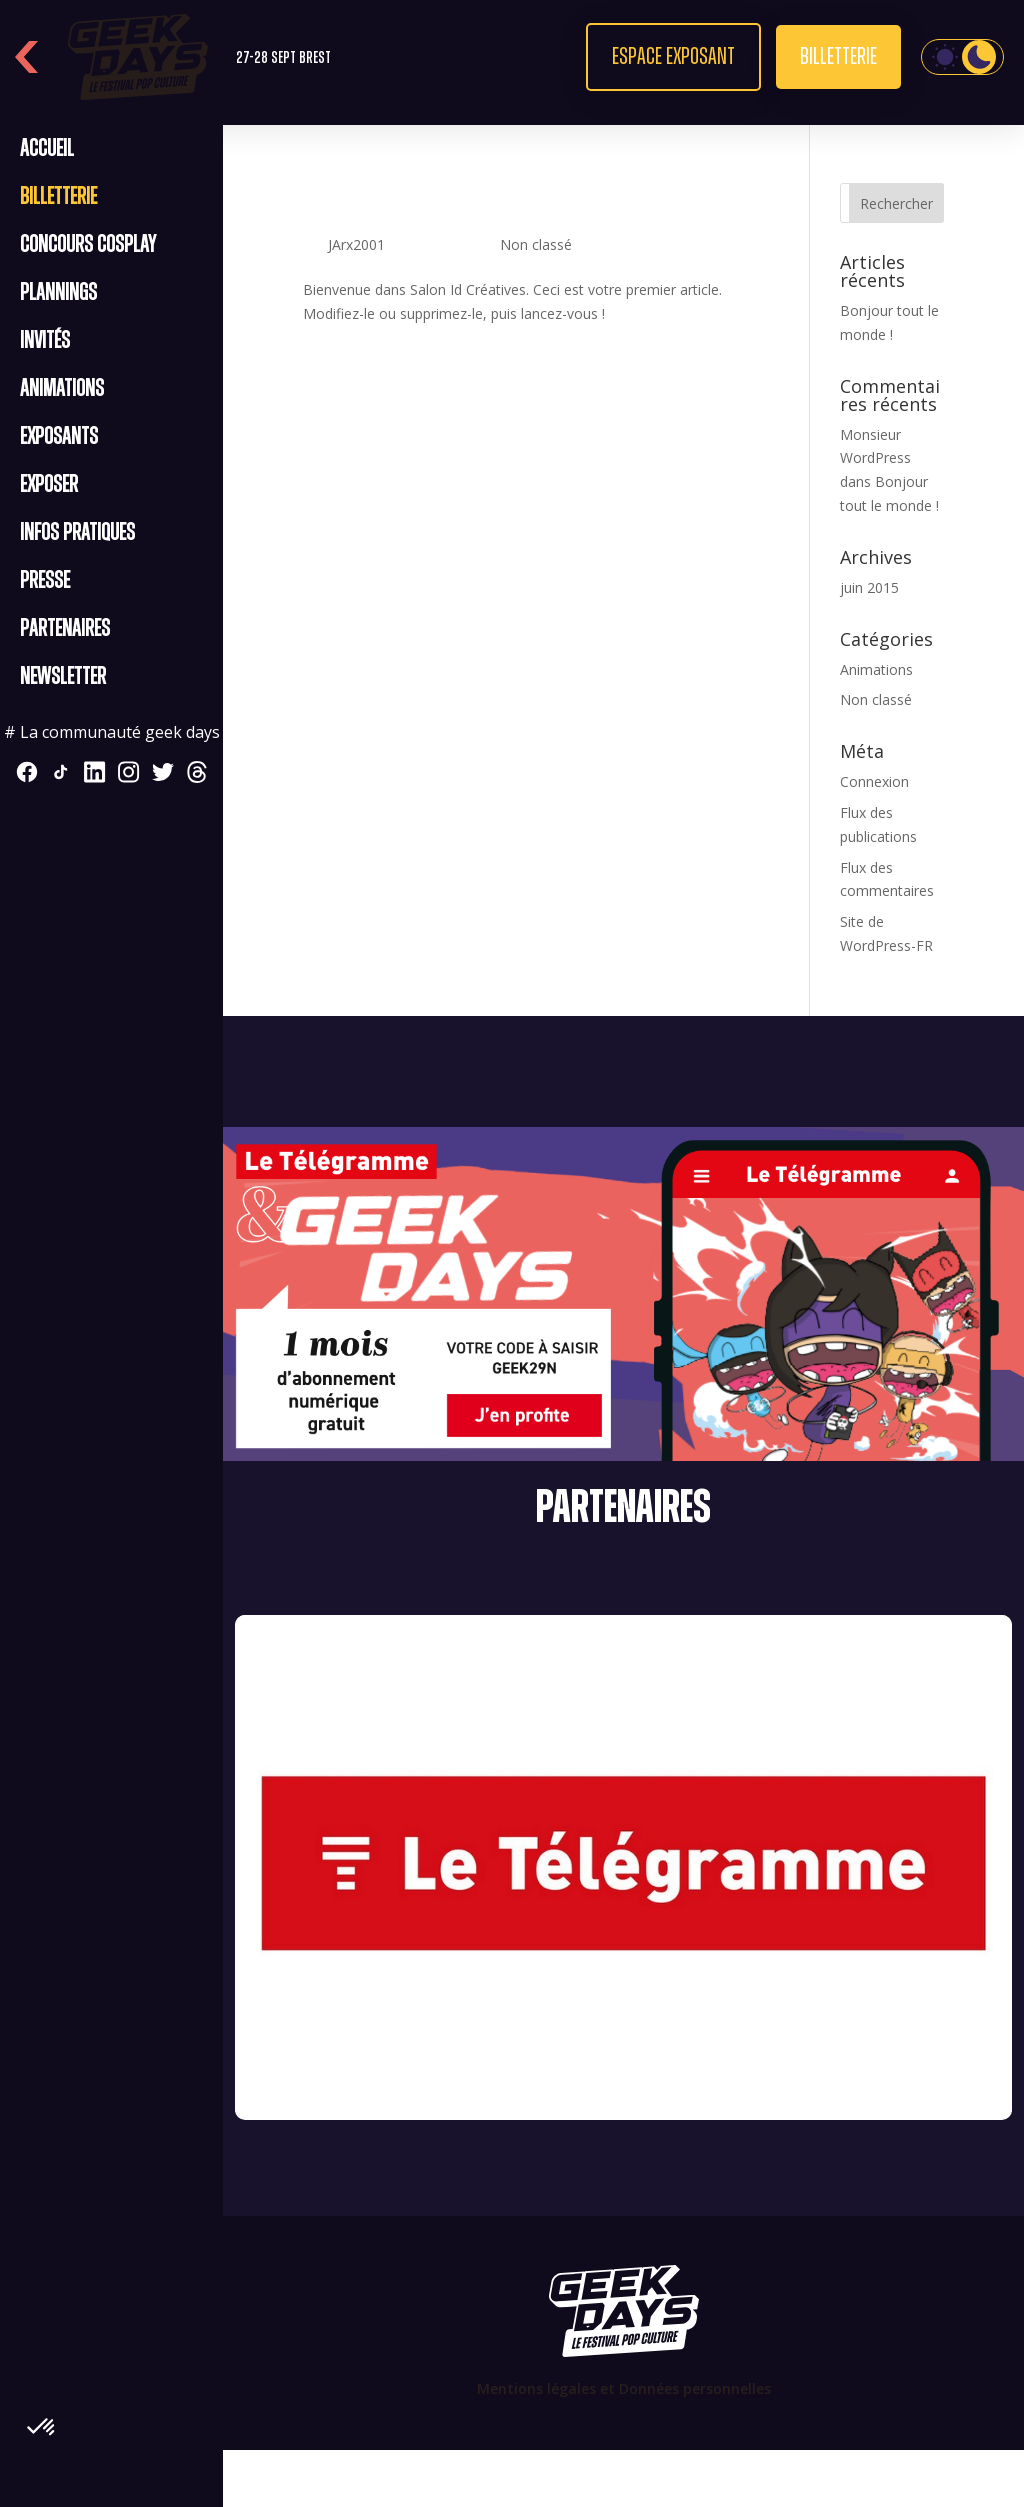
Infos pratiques (77, 533)
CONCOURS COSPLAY (88, 245)
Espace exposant (673, 57)
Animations (62, 389)
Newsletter (63, 677)
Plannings (58, 293)
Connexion (874, 781)
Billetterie (838, 57)
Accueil (47, 149)
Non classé (536, 244)
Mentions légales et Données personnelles (624, 2388)
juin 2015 (869, 587)
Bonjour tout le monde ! (475, 208)
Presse (45, 581)
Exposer (49, 485)
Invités (45, 341)
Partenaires (65, 629)
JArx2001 (356, 244)
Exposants (59, 437)
